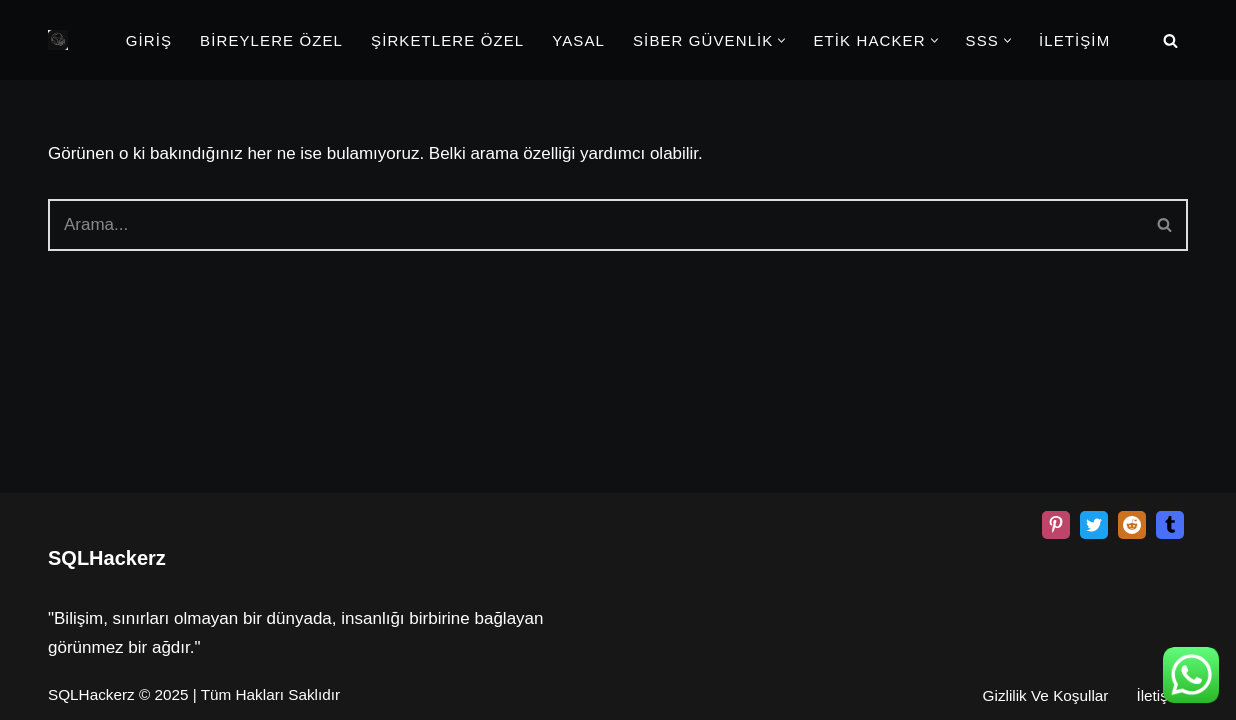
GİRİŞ (149, 40)
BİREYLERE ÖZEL (271, 40)
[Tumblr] (1170, 525)
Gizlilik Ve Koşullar (1046, 695)
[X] (1094, 525)
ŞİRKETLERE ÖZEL (447, 40)
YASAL (578, 40)
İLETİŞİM (1074, 40)
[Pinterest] (1056, 525)
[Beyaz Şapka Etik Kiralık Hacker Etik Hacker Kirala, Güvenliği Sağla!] (58, 40)
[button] (781, 40)
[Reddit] (1132, 525)
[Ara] (1170, 40)
